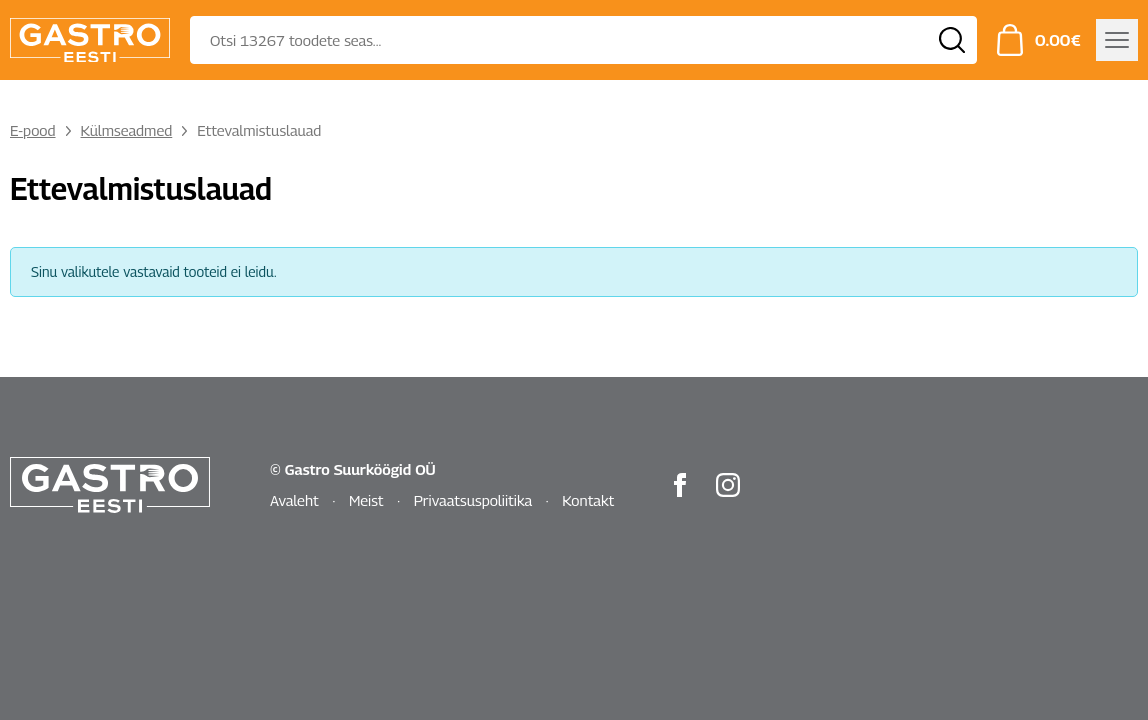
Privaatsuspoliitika (473, 500)
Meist (366, 500)
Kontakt (588, 500)
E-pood (33, 130)
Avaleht (294, 500)
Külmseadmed (127, 130)
